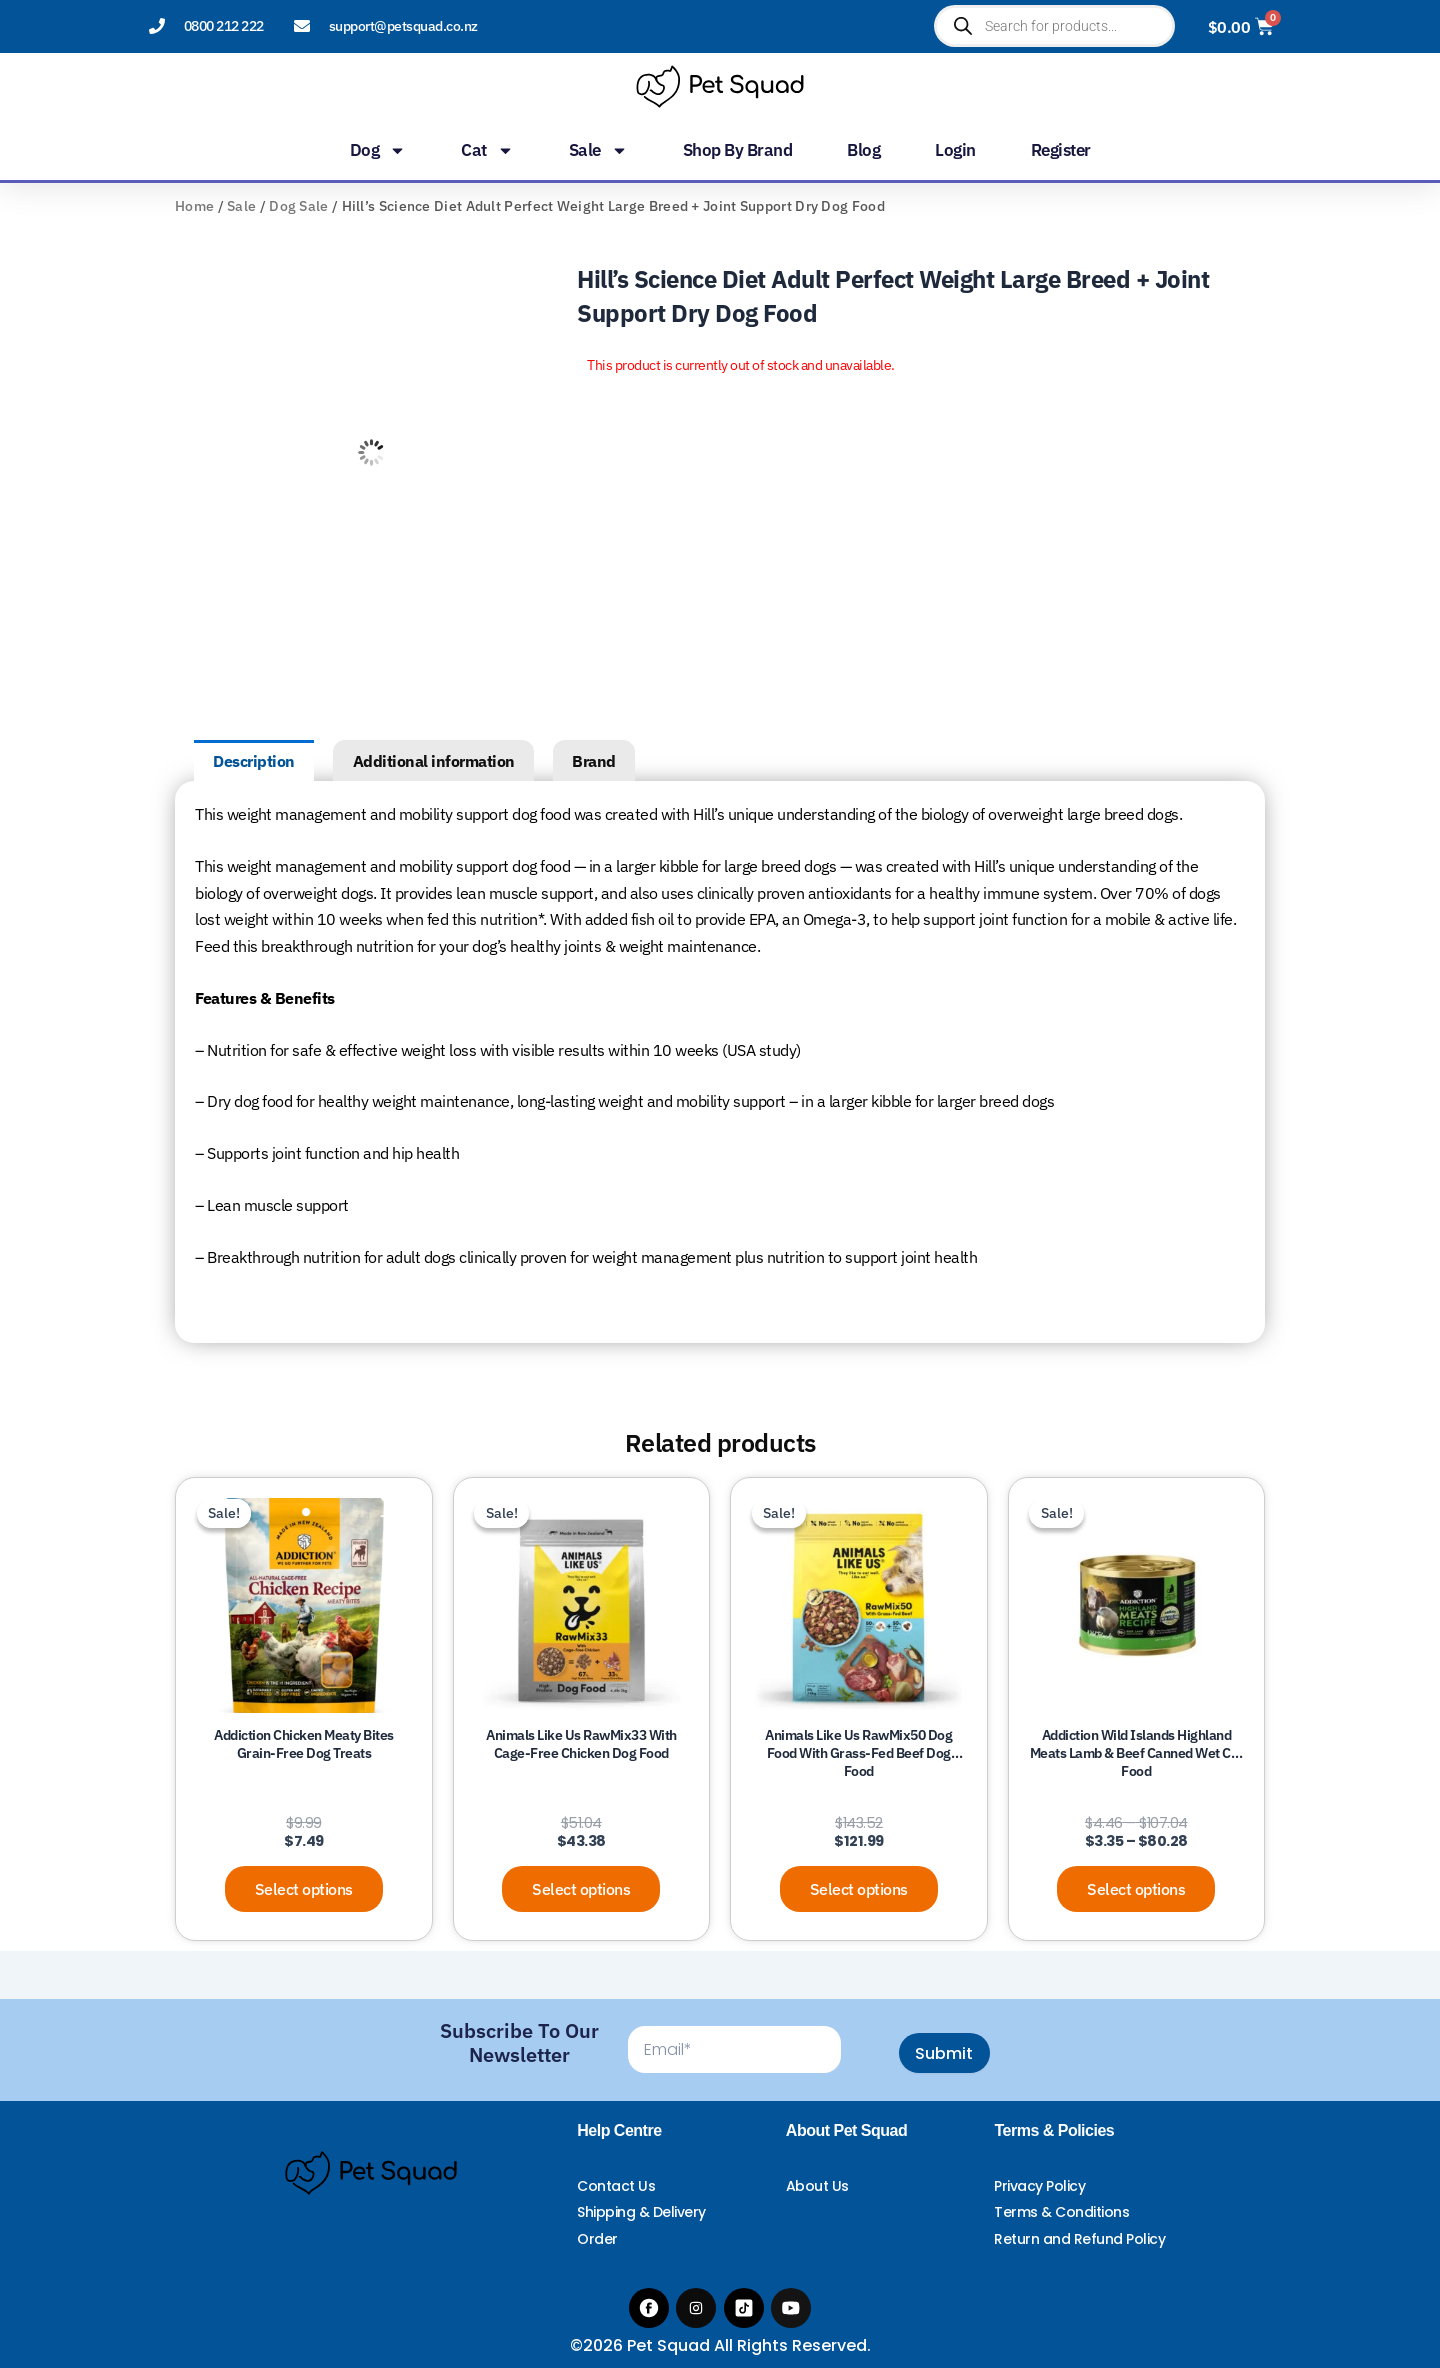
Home (194, 206)
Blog (863, 150)
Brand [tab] (594, 761)
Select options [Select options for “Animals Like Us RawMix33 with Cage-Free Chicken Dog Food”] (581, 1889)
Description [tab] (254, 761)
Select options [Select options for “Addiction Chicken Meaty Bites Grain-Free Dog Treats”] (304, 1889)
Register (1061, 150)
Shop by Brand (738, 150)
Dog (378, 150)
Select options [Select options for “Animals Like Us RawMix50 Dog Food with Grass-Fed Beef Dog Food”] (859, 1889)
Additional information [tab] (434, 761)
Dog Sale (298, 206)
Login (955, 150)
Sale (598, 150)
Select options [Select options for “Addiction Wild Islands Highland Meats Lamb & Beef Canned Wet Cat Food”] (1136, 1889)
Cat (487, 150)
